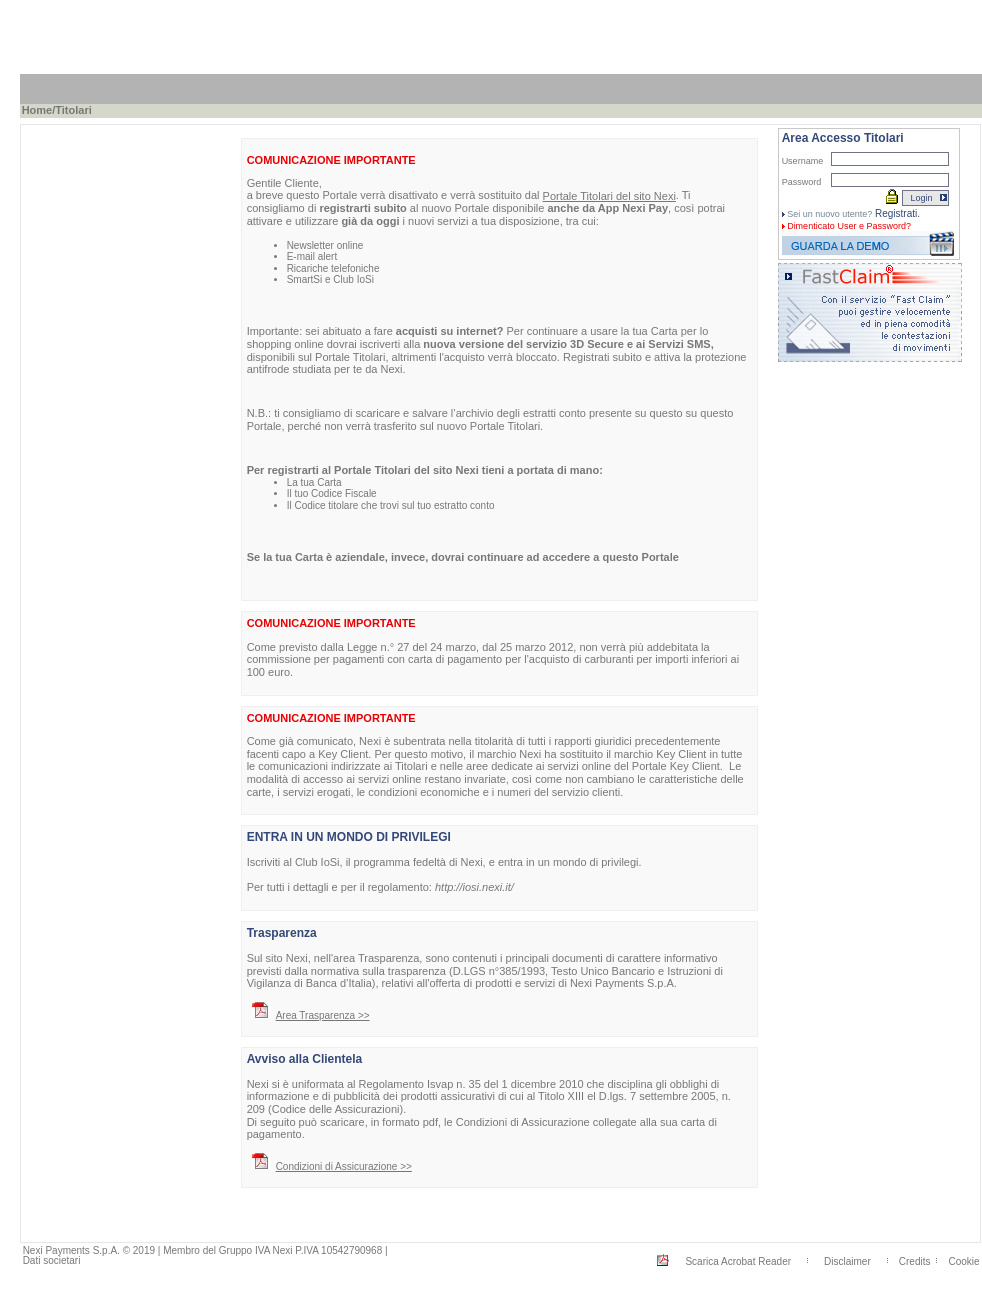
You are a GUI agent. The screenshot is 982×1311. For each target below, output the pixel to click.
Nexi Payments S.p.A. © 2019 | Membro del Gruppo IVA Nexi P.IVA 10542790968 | (205, 1250)
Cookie (963, 1261)
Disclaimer (847, 1261)
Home (37, 110)
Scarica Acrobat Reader (738, 1261)
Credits (915, 1261)
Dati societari (52, 1260)
